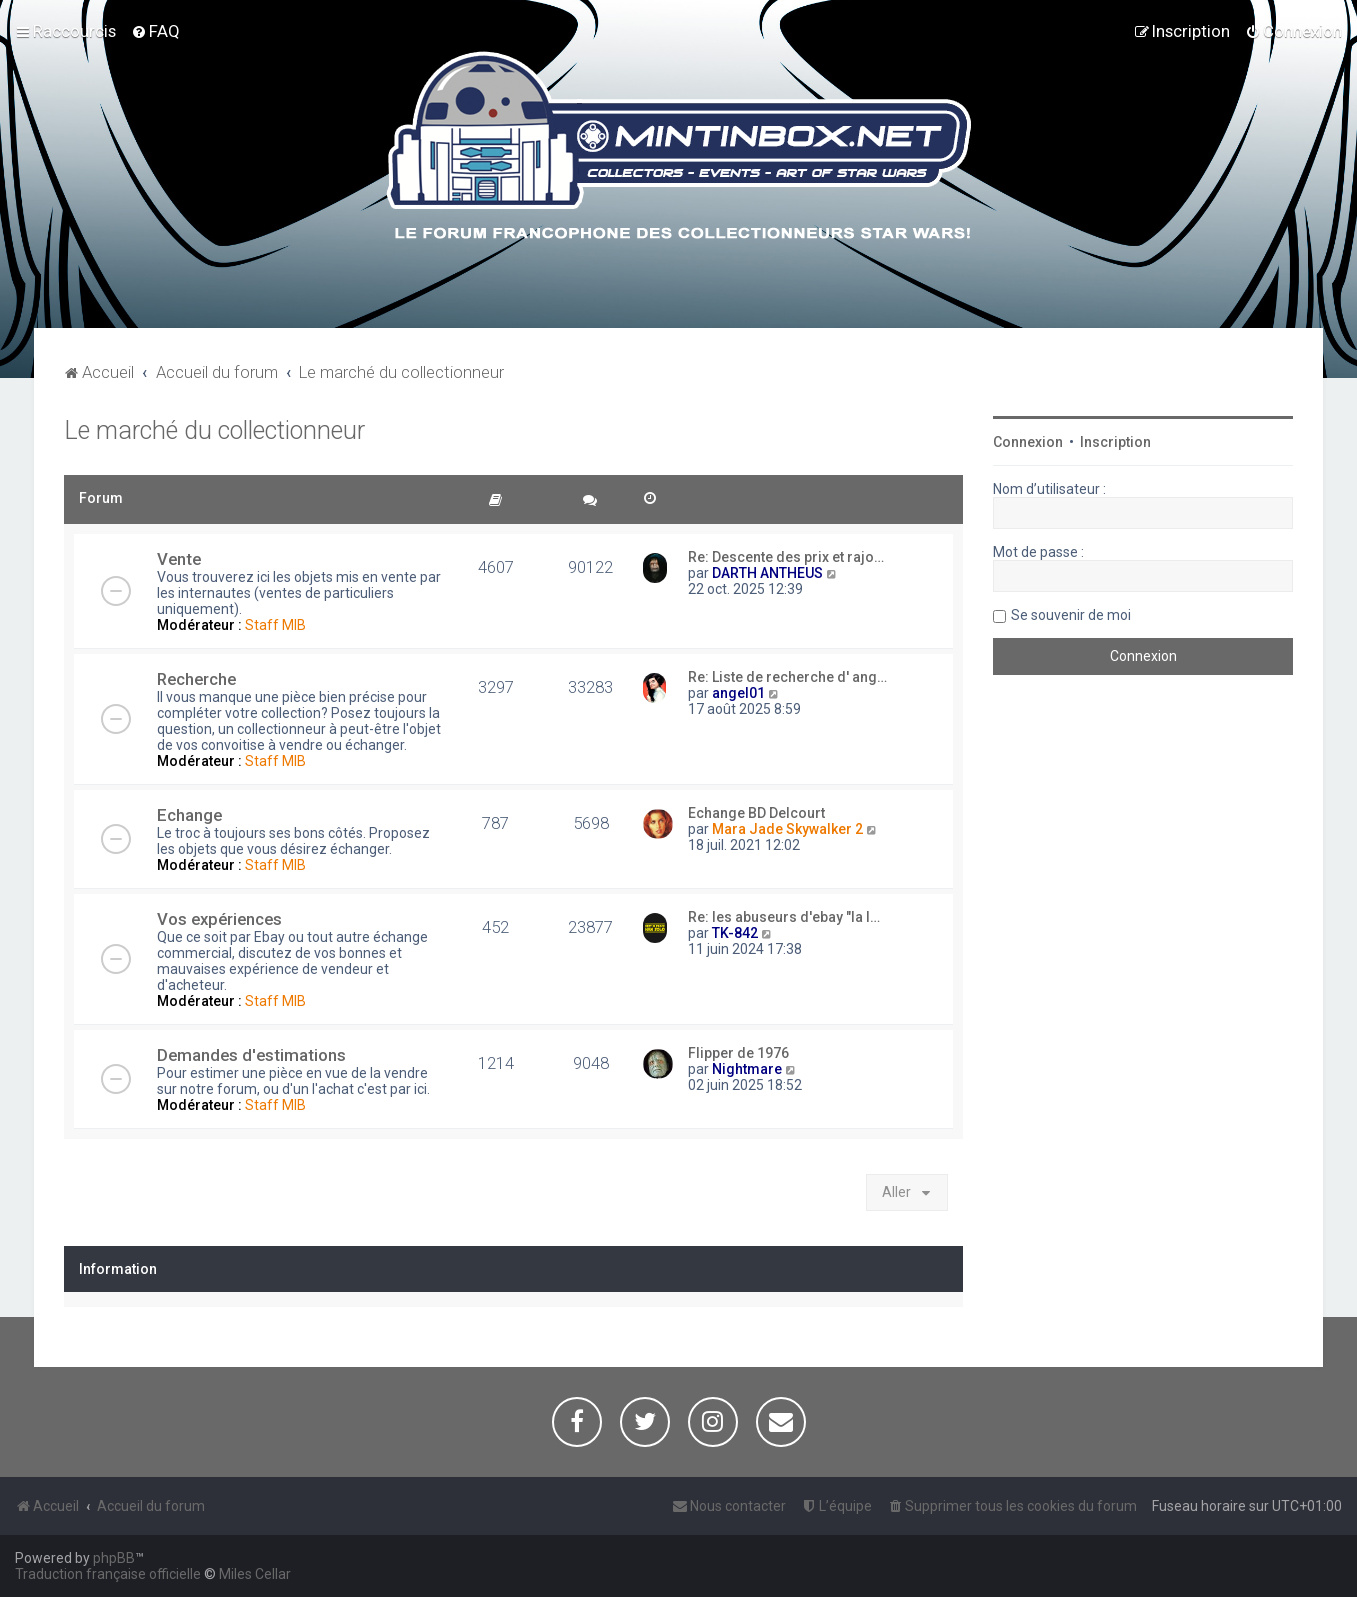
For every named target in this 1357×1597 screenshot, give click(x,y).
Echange (189, 815)
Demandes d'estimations (251, 1055)
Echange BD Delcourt (756, 813)
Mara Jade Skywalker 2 (787, 829)
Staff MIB (275, 625)
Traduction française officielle (108, 1574)
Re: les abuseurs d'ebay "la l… (784, 917)
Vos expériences (219, 919)
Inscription (1115, 442)
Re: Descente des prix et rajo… (786, 557)
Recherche (196, 679)
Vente (179, 559)
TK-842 (735, 933)
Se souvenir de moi (1071, 615)
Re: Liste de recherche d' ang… (787, 677)
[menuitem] (155, 31)
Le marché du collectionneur (214, 430)
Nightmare (747, 1069)
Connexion (1028, 442)
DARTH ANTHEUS (767, 573)
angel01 (738, 693)
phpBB (114, 1558)
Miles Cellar (255, 1574)
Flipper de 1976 (738, 1053)
